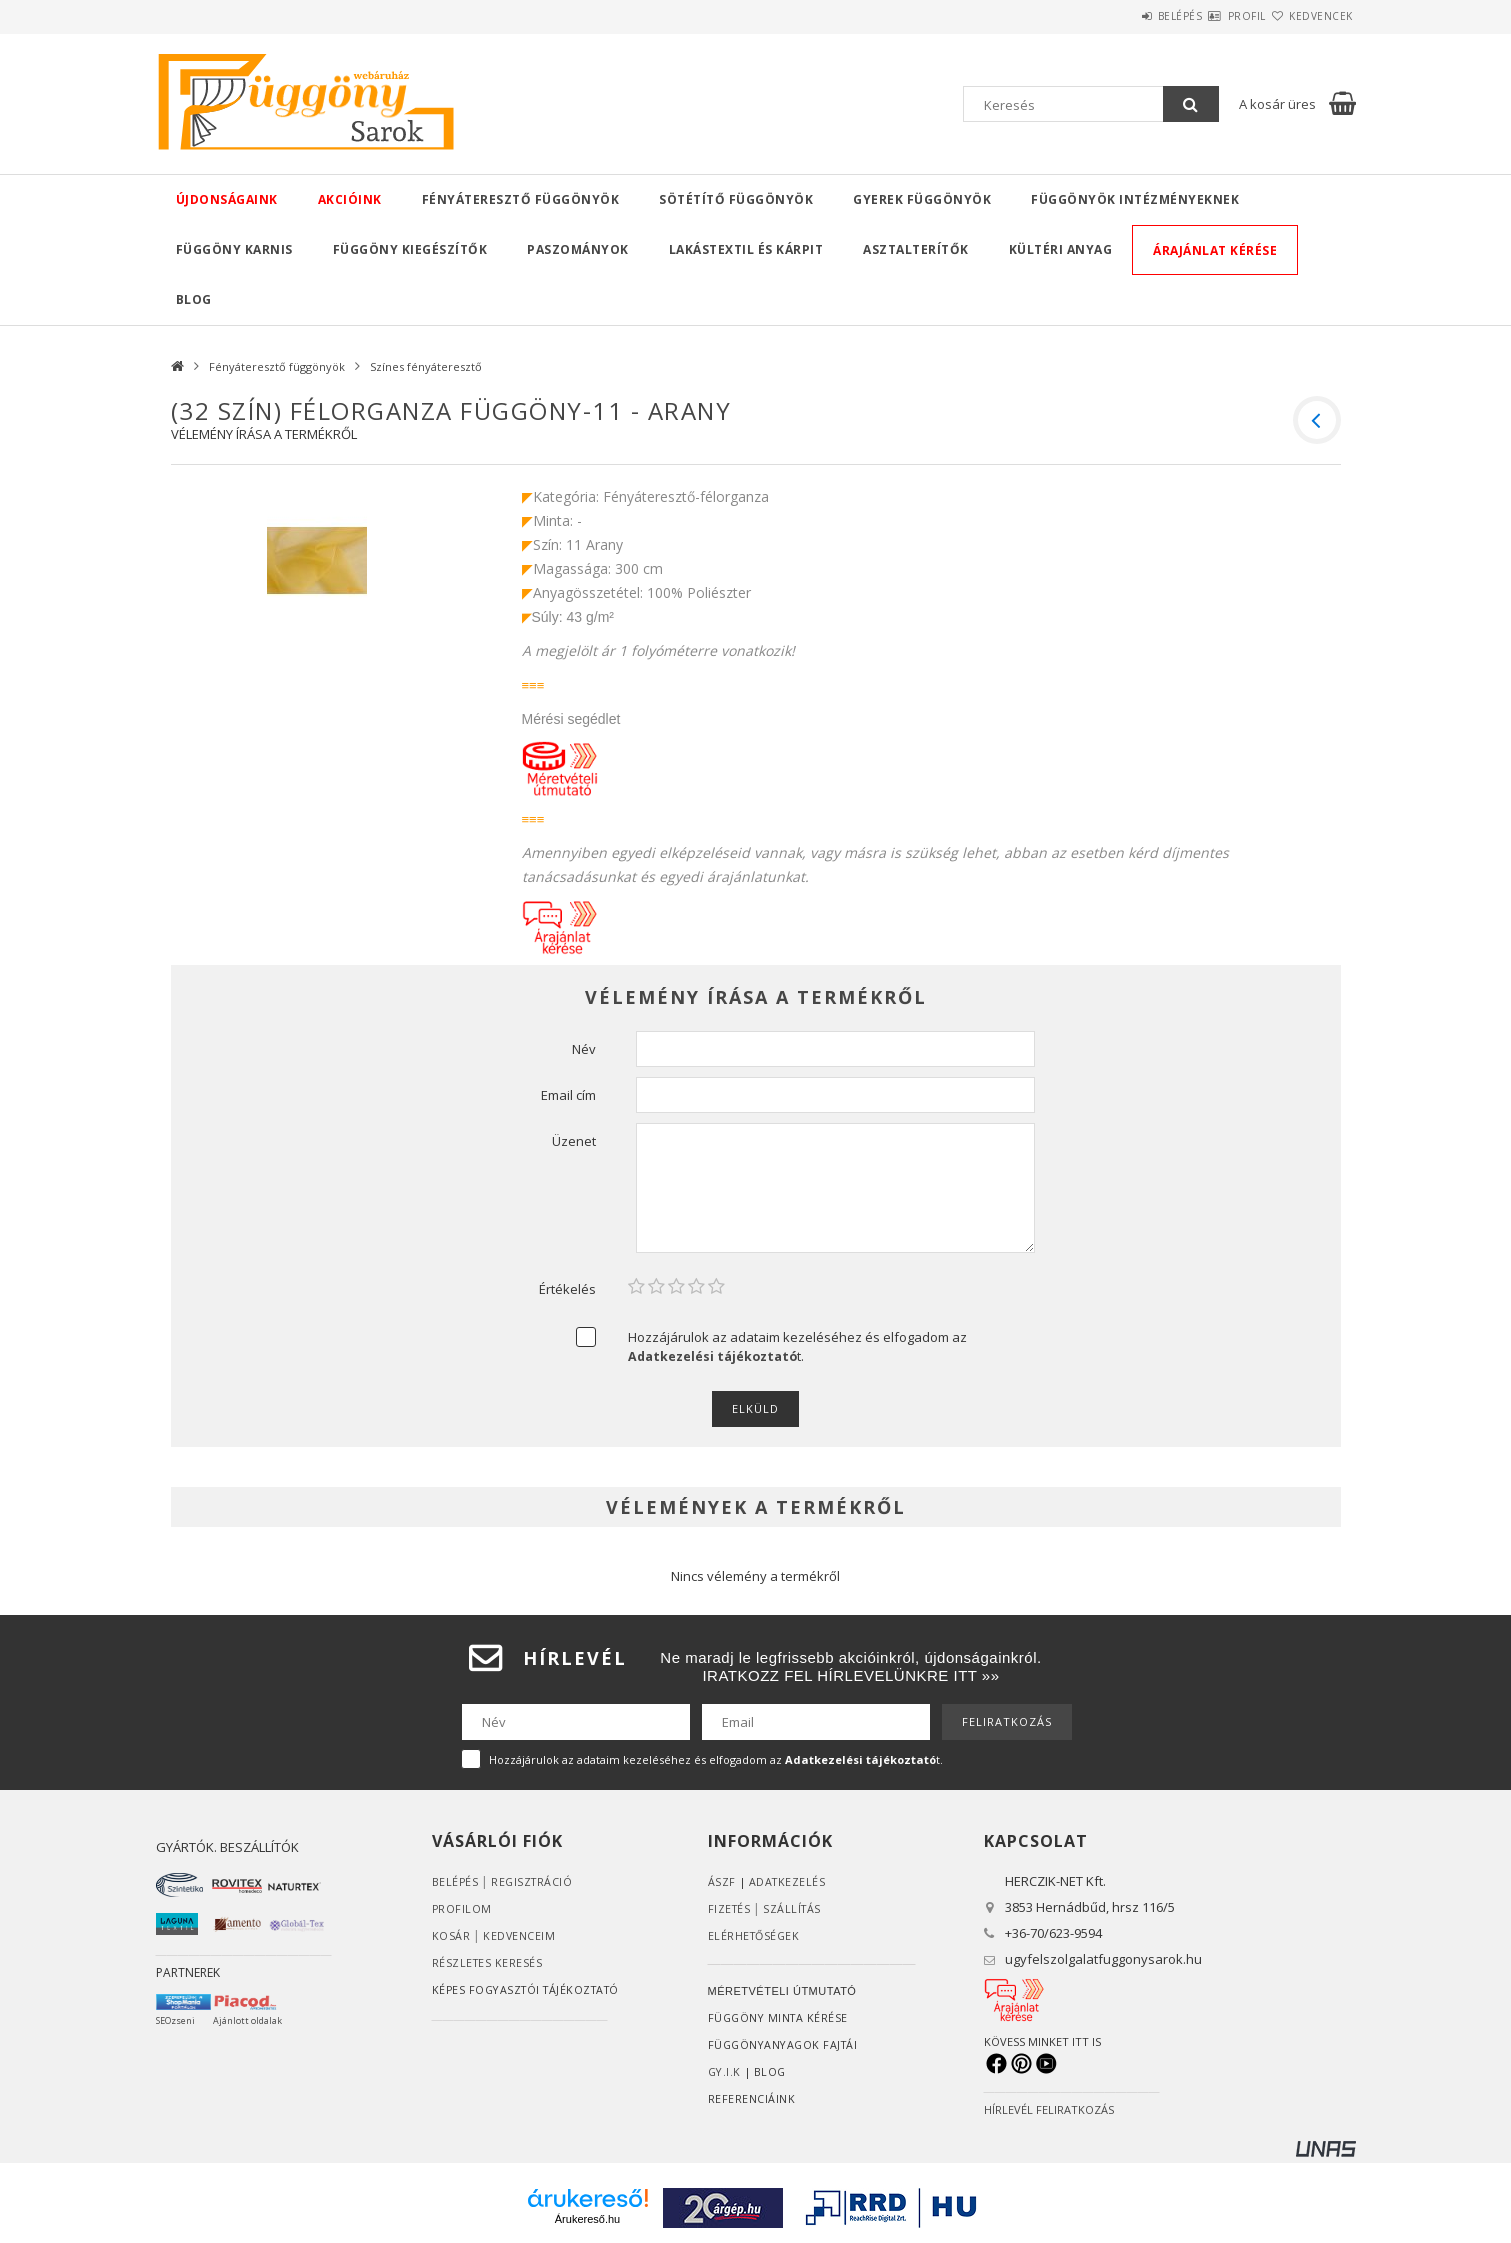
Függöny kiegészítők (410, 249)
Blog (194, 299)
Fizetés (730, 1908)
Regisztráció (534, 1881)
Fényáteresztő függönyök (521, 199)
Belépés (1120, 16)
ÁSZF (722, 1881)
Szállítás (795, 1908)
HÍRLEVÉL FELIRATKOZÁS (1049, 2109)
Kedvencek (1309, 16)
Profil (1211, 16)
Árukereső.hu (587, 2219)
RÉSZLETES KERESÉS (488, 1962)
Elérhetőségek (756, 1935)
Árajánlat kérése (1215, 250)
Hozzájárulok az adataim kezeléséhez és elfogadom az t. (797, 1346)
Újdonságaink (227, 199)
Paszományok (578, 249)
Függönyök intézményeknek (1135, 199)
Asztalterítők (916, 249)
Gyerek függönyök (922, 199)
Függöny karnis (234, 249)
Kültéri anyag (1061, 249)
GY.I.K (725, 2071)
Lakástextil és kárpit (746, 249)
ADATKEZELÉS (788, 1881)
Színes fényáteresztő (426, 366)
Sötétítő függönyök (736, 199)
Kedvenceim (519, 1935)
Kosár (451, 1935)
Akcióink (350, 199)
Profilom (462, 1908)
